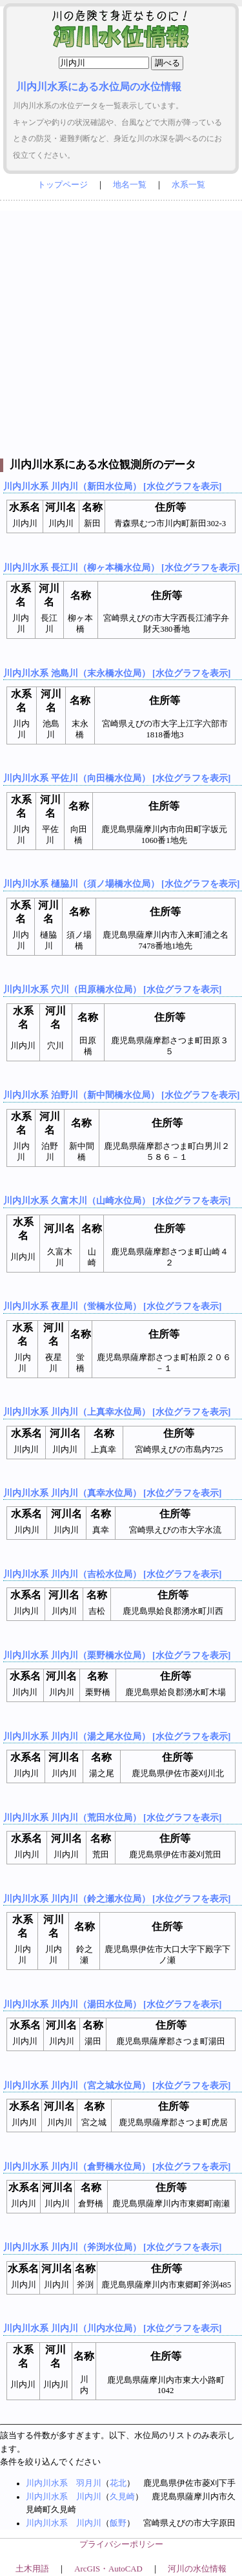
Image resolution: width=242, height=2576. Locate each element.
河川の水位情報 (197, 2568)
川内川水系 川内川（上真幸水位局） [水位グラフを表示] (116, 1411)
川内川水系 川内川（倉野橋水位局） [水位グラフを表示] (116, 2166)
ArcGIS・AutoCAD (108, 2568)
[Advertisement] (121, 331)
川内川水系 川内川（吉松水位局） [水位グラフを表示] (112, 1574)
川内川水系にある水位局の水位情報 (98, 86)
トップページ (62, 184)
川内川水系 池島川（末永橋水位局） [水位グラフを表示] (116, 673)
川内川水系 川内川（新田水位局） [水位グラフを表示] (112, 486)
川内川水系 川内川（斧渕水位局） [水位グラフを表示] (112, 2247)
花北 (118, 2483)
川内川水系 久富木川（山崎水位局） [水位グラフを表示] (116, 1200)
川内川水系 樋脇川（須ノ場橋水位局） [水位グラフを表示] (121, 883)
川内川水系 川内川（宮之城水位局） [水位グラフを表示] (116, 2085)
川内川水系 (47, 2483)
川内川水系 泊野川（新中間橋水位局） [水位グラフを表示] (121, 1095)
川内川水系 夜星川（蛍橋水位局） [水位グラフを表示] (112, 1306)
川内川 (88, 2496)
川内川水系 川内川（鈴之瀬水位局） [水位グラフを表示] (116, 1898)
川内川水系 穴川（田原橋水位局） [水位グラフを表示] (112, 989)
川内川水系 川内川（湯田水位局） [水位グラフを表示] (112, 2004)
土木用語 (32, 2568)
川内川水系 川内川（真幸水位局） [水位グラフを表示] (112, 1493)
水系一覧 (188, 184)
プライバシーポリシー (121, 2544)
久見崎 (122, 2496)
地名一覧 (129, 184)
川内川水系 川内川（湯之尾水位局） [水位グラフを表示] (116, 1736)
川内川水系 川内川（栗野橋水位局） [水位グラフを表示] (116, 1655)
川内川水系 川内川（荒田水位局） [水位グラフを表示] (112, 1817)
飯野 (118, 2523)
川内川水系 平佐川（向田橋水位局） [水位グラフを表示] (116, 778)
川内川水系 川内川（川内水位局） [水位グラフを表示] (112, 2328)
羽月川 (88, 2483)
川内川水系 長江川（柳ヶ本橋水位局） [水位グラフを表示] (121, 567)
